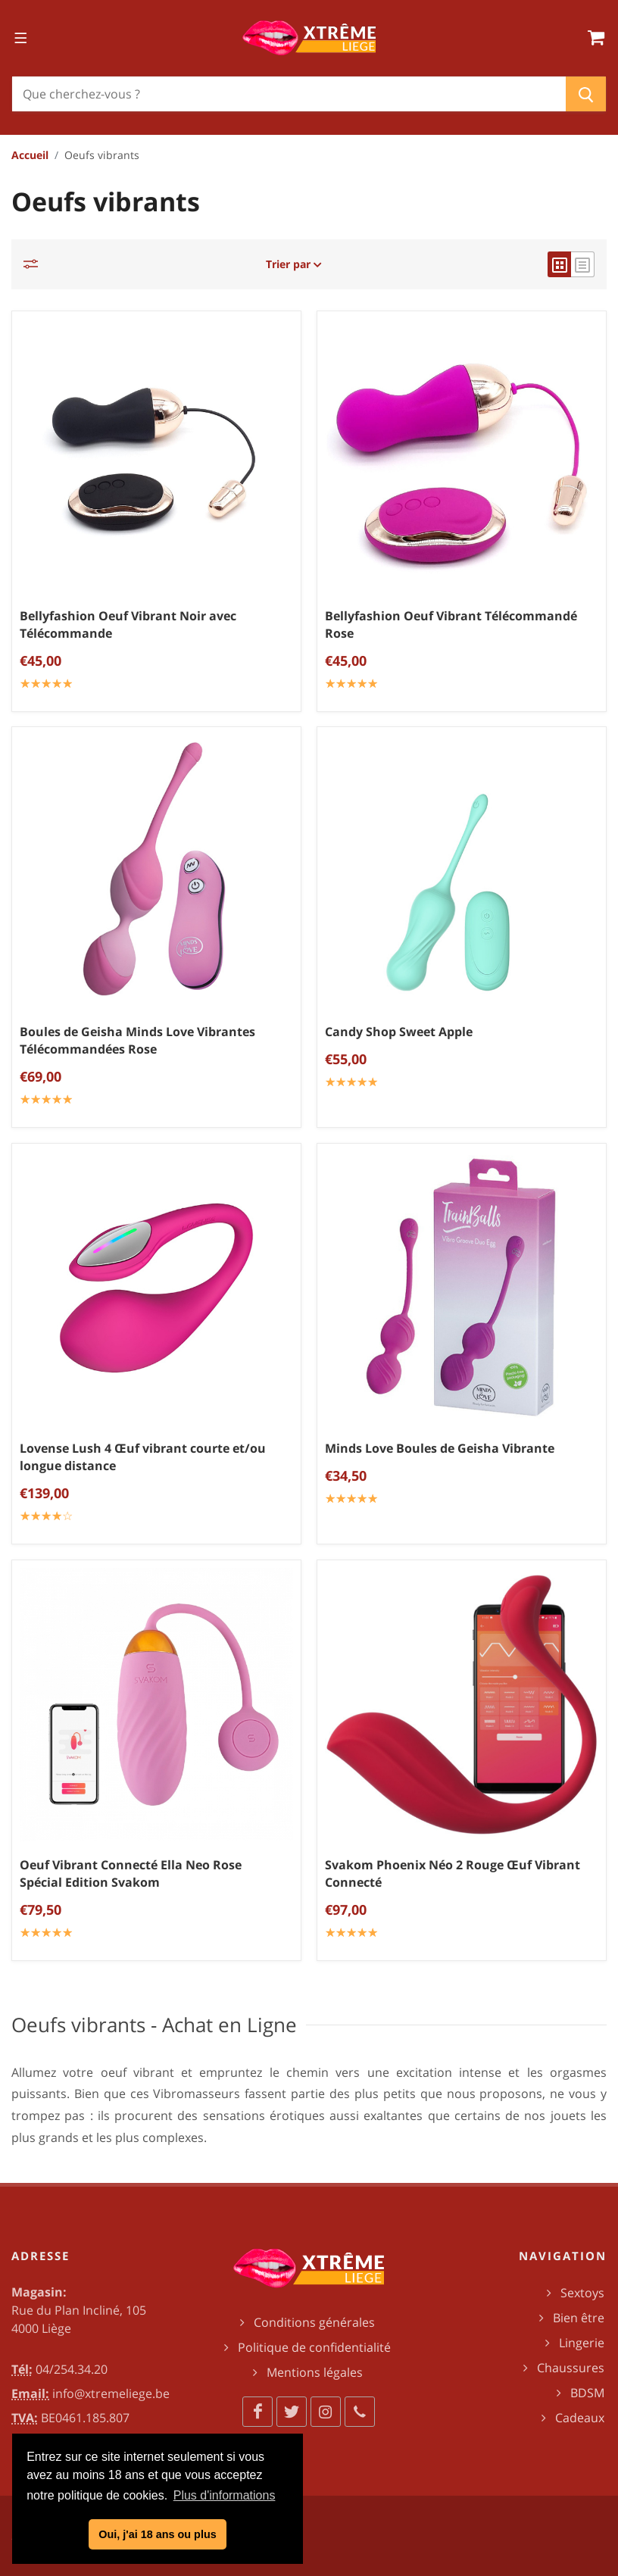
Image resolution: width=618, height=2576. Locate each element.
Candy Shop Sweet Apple (399, 1031)
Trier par (294, 264)
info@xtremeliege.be (111, 2393)
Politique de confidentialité (314, 2347)
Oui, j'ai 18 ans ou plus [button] (157, 2534)
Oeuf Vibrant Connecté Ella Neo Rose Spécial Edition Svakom (131, 1873)
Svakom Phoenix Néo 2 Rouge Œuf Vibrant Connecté (452, 1873)
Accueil (29, 155)
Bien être (578, 2317)
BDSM (587, 2392)
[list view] (583, 264)
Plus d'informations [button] (224, 2495)
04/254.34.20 (72, 2369)
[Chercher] (289, 93)
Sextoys (582, 2292)
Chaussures (570, 2367)
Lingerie (581, 2342)
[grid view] (559, 264)
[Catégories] (34, 264)
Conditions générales (314, 2322)
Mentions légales (315, 2372)
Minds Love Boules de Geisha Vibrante (439, 1448)
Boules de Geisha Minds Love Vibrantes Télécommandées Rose (137, 1040)
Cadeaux (579, 2417)
